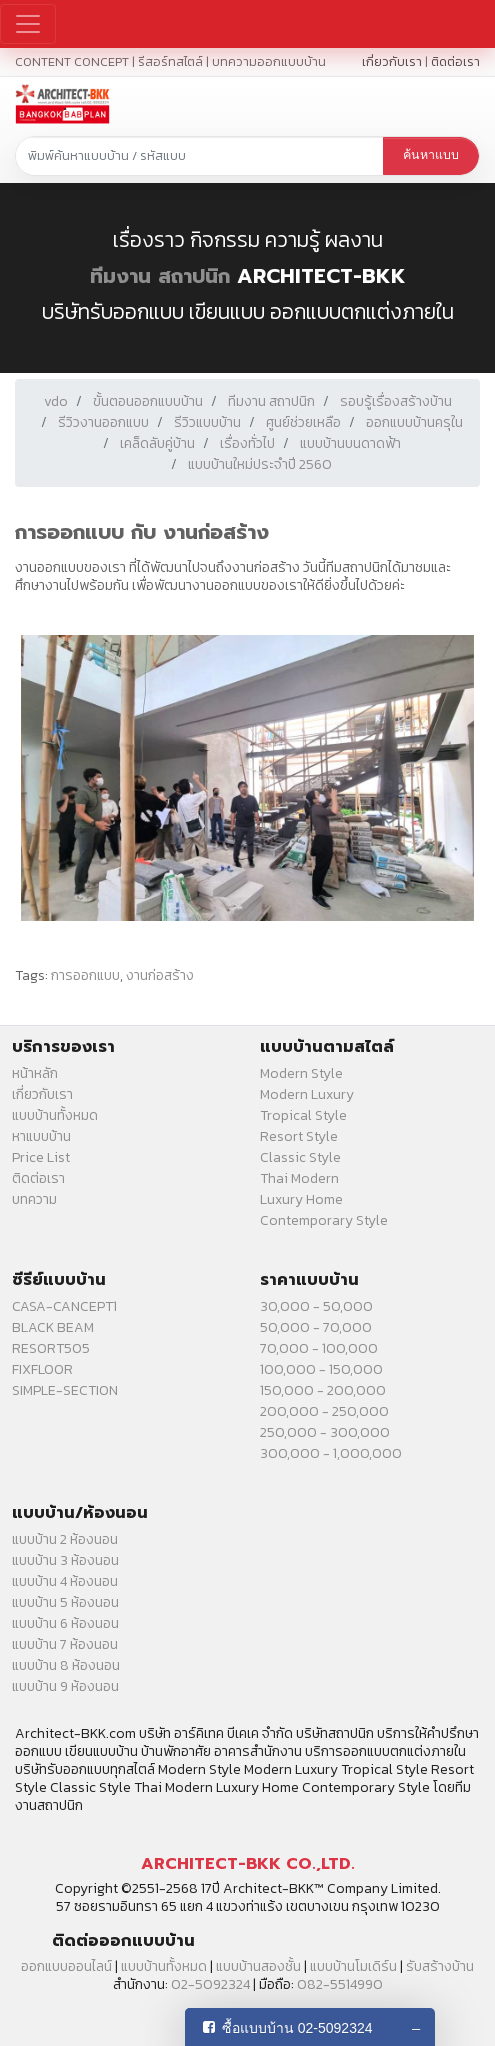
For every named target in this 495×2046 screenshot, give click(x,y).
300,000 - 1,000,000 (331, 1453)
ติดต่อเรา (455, 61)
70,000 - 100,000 (319, 1348)
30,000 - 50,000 (316, 1306)
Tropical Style (303, 1115)
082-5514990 (340, 1984)
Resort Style (299, 1136)
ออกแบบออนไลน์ (66, 1966)
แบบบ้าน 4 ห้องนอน (65, 1581)
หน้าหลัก (35, 1073)
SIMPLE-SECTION (65, 1390)
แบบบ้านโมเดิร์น (353, 1966)
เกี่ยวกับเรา (392, 61)
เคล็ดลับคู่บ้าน (157, 443)
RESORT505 (51, 1348)
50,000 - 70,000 (316, 1327)
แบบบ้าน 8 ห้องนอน (66, 1665)
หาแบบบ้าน (41, 1136)
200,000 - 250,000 (324, 1411)
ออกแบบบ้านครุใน (414, 422)
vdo (56, 401)
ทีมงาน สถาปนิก (160, 276)
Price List (41, 1157)
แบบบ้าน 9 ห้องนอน (65, 1686)
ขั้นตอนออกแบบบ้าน (148, 401)
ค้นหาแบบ (431, 155)
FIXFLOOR (42, 1369)
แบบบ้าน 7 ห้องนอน (65, 1644)
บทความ (34, 1199)
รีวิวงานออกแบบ (103, 422)
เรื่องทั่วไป (247, 443)
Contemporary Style (324, 1220)
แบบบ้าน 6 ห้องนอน (65, 1623)
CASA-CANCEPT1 (64, 1306)
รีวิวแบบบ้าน (207, 422)
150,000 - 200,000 (323, 1390)
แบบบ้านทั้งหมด (55, 1115)
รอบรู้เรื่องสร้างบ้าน (396, 401)
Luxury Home (301, 1199)
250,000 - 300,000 (325, 1432)
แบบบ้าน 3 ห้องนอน (65, 1560)
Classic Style (300, 1157)
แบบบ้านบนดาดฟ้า (350, 443)
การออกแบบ (85, 975)
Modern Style (301, 1073)
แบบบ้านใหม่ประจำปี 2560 (260, 464)
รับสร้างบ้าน (440, 1966)
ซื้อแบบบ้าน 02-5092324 (297, 2028)
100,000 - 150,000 (321, 1369)
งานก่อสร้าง (160, 975)
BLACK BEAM (53, 1327)
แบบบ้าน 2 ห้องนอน (65, 1539)
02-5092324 (210, 1984)
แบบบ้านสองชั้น (258, 1966)
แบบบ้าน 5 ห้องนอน (65, 1602)
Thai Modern (299, 1178)
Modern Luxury (307, 1094)
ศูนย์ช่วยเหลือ (303, 422)
